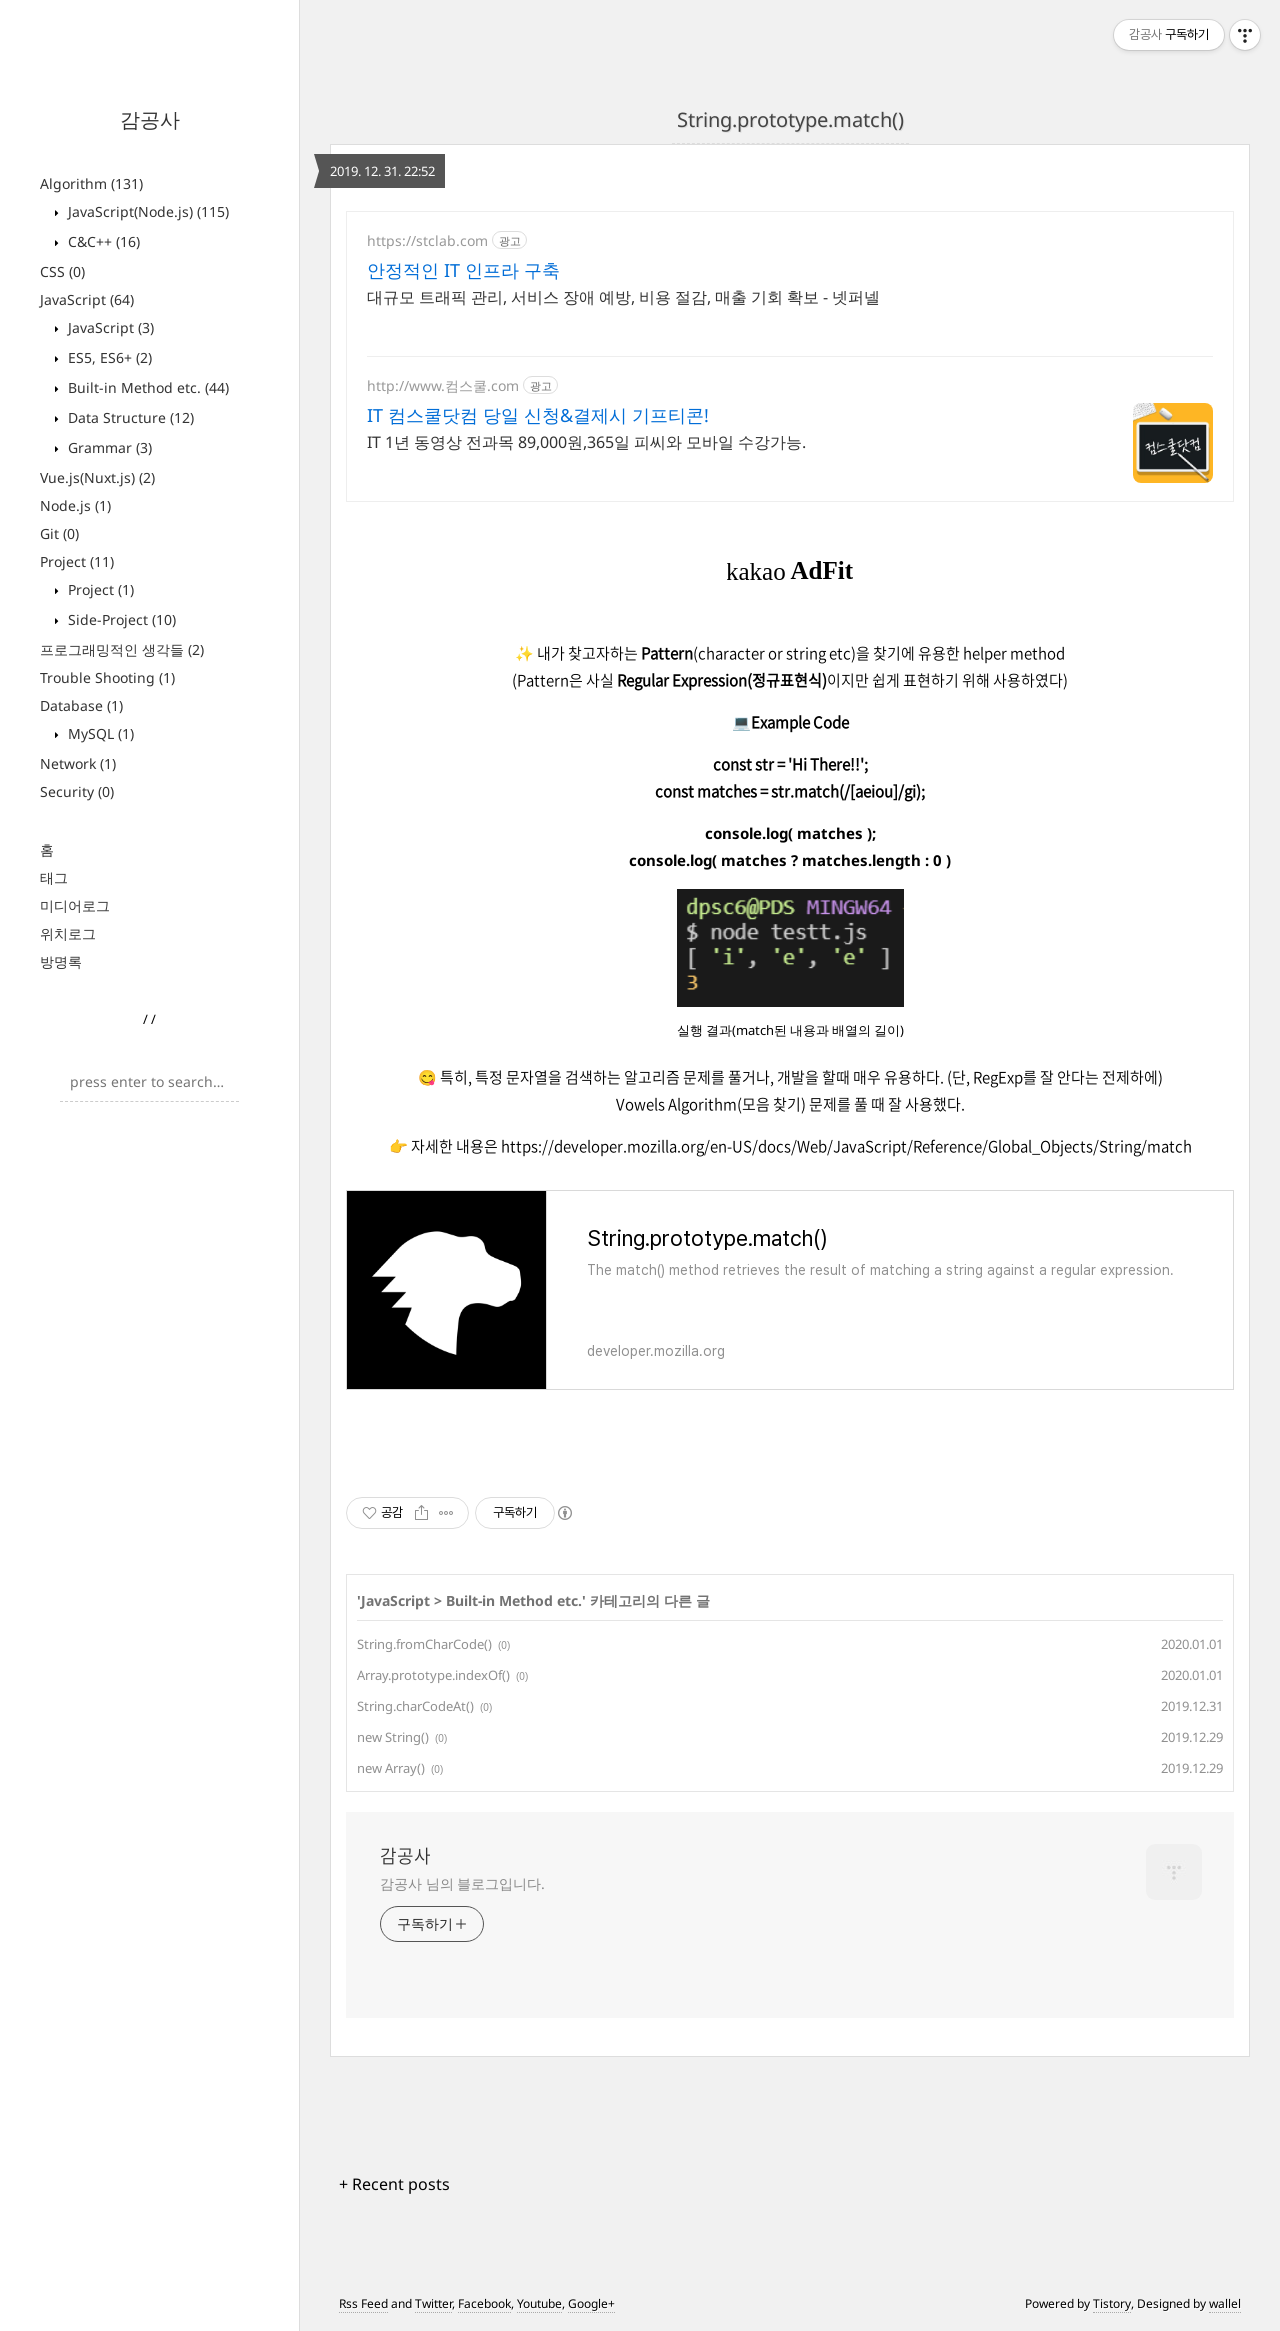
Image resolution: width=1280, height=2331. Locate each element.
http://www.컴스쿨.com (443, 385)
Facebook (484, 2303)
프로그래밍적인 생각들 (122, 649)
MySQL (99, 733)
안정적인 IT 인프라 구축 (463, 270)
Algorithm (91, 183)
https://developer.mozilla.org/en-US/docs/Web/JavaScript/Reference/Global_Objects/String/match (846, 1146)
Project (77, 561)
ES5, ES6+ (108, 357)
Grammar (108, 447)
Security (77, 791)
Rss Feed (363, 2303)
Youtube (539, 2303)
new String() (393, 1737)
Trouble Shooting (107, 677)
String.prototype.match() (790, 119)
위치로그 (68, 933)
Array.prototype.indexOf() (433, 1675)
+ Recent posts (394, 2184)
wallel (1225, 2303)
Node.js (75, 505)
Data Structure (129, 417)
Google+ (591, 2303)
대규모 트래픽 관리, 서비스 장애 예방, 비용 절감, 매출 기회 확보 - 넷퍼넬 (623, 297)
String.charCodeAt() (415, 1706)
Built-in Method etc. (146, 387)
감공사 (150, 119)
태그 (54, 877)
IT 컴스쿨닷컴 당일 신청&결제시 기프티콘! (538, 415)
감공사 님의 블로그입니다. (462, 1883)
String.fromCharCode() (424, 1644)
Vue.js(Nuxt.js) (97, 477)
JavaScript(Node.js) (146, 211)
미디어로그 (75, 905)
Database (81, 705)
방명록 (61, 961)
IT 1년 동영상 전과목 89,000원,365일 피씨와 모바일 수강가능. (586, 442)
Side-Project (120, 619)
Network (78, 763)
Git (59, 533)
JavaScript (87, 299)
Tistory (1112, 2303)
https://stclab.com (427, 240)
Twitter (433, 2303)
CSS (62, 271)
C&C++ (102, 241)
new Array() (391, 1768)
